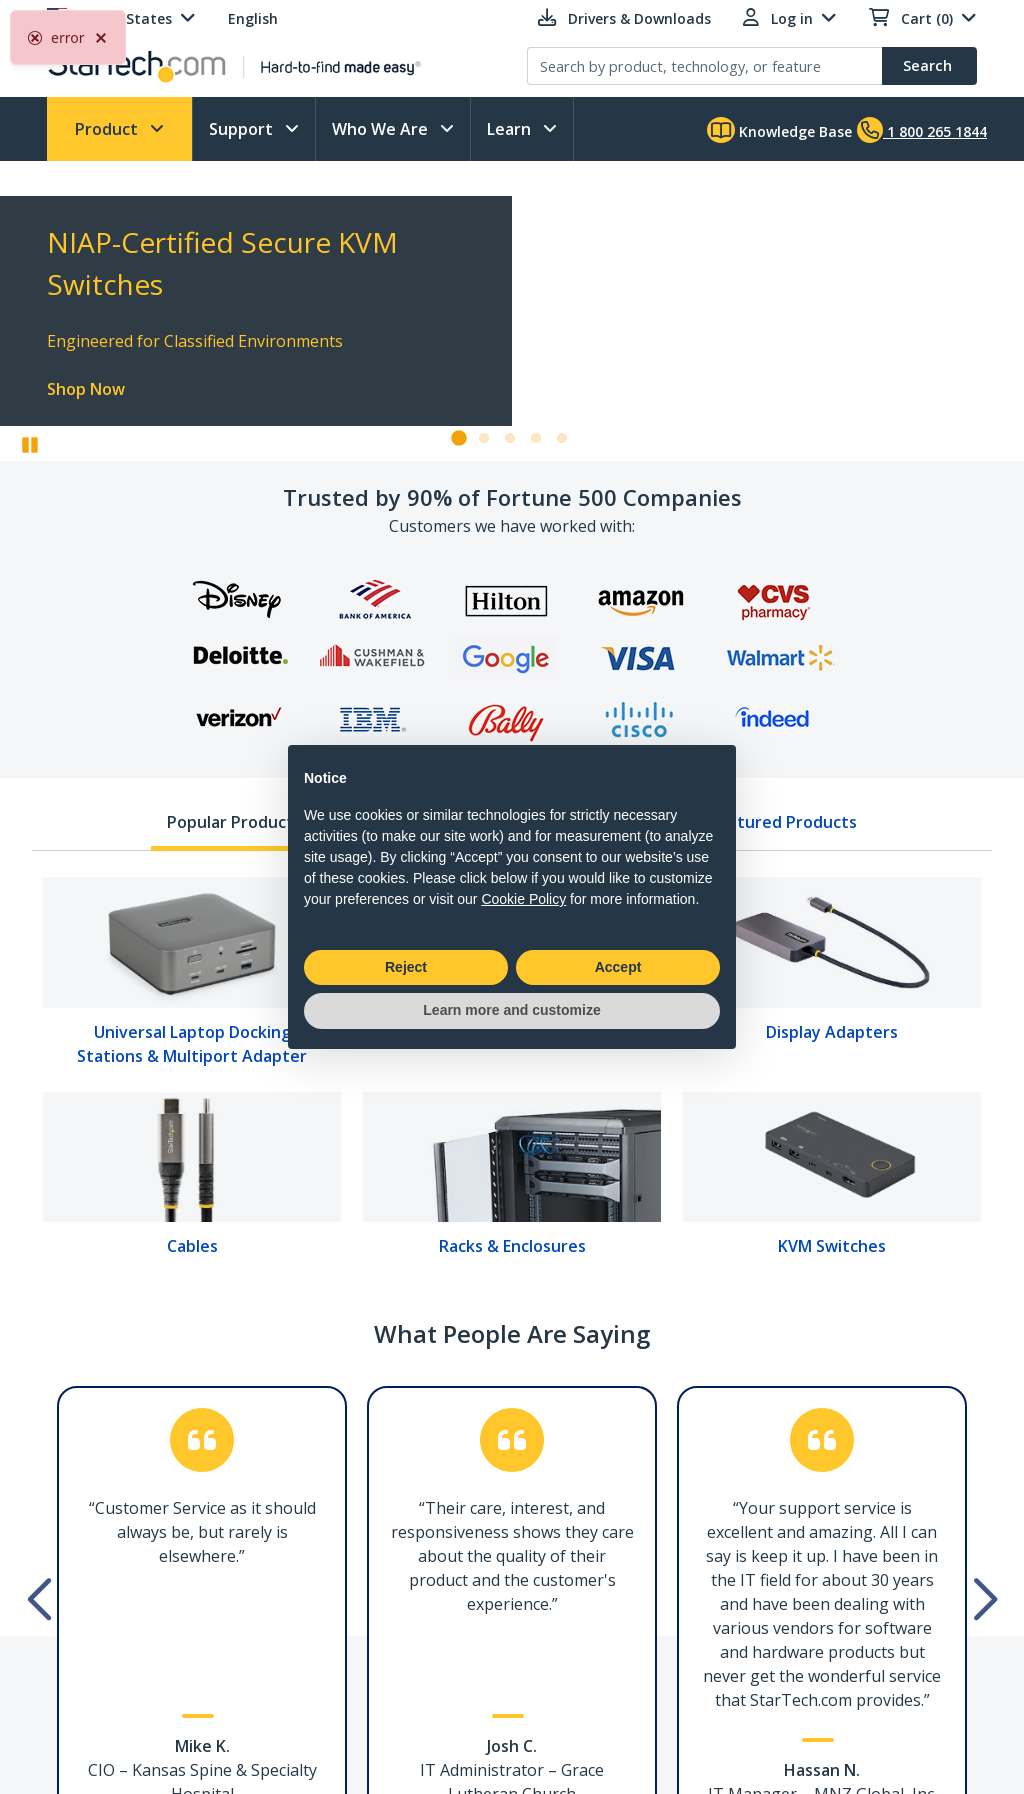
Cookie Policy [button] (523, 899)
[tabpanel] (512, 1073)
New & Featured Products (756, 822)
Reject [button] (406, 967)
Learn (511, 129)
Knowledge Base (779, 130)
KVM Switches (832, 1246)
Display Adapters (832, 1032)
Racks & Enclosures (512, 1246)
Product (108, 129)
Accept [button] (618, 967)
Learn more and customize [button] (511, 1010)
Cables (192, 1246)
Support (243, 129)
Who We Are (382, 129)
